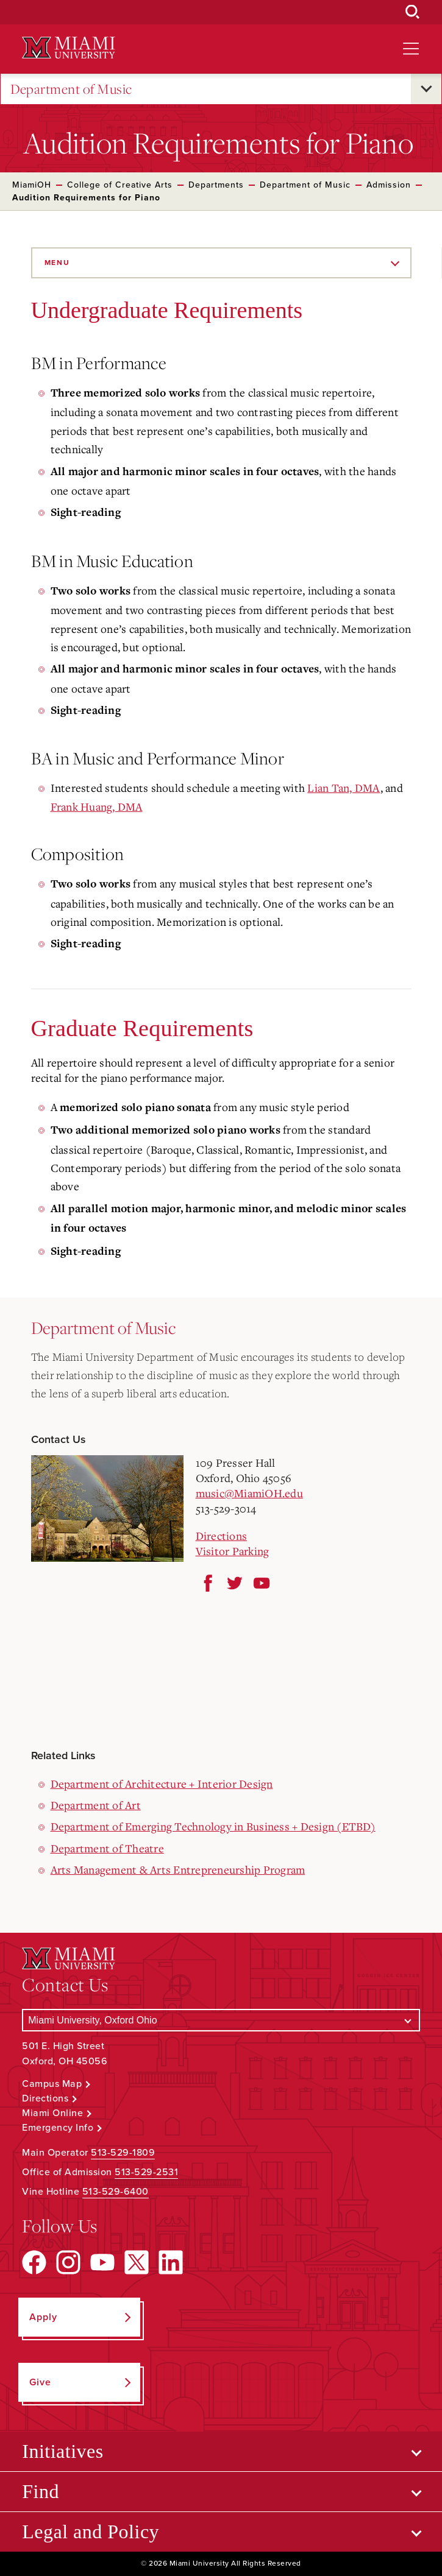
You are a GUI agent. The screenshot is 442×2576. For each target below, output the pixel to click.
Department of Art (96, 1805)
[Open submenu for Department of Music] (426, 89)
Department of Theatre (107, 1848)
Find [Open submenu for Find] (40, 2491)
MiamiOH (31, 185)
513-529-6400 (115, 2192)
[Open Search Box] (412, 12)
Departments (216, 185)
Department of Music (71, 89)
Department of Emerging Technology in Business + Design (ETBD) (213, 1826)
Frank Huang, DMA (97, 806)
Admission (388, 185)
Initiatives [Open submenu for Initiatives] (62, 2451)
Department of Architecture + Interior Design (162, 1783)
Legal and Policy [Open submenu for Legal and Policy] (90, 2531)
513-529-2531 (146, 2172)
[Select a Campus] (221, 2020)
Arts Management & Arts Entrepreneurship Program (178, 1869)
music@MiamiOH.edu (249, 1493)
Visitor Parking (232, 1551)
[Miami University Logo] (68, 48)
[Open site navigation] (411, 49)
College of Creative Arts (120, 185)
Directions (222, 1535)
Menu (57, 262)
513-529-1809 (123, 2153)
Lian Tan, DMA (343, 787)
